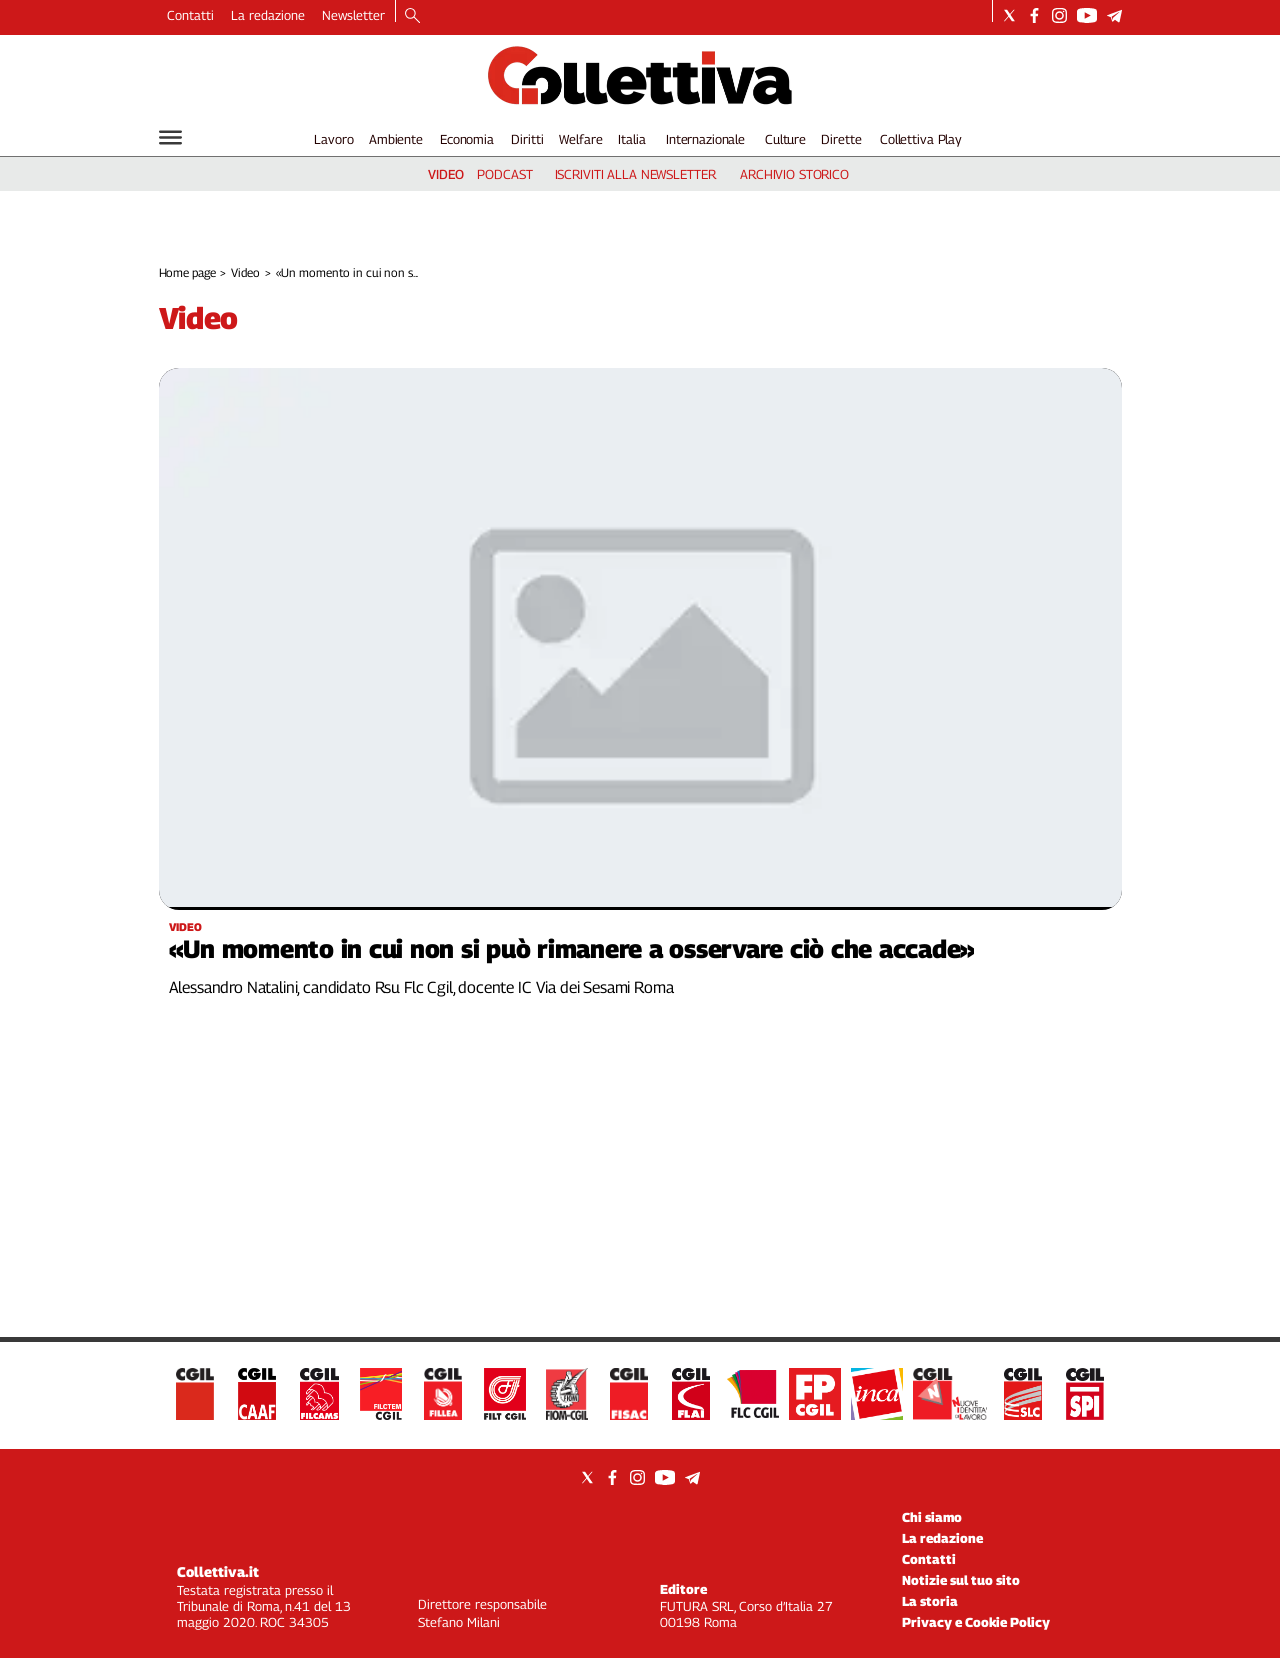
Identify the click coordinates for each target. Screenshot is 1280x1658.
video (446, 174)
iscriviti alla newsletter (635, 174)
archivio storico (794, 174)
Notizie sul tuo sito (961, 1580)
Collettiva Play (921, 139)
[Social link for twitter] (1009, 15)
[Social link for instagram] (1059, 15)
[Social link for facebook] (1034, 15)
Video (245, 272)
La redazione (268, 15)
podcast (504, 174)
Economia (467, 139)
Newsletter (353, 15)
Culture (785, 139)
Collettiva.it (218, 1571)
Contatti (190, 15)
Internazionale (705, 139)
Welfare (580, 139)
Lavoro (333, 139)
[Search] (412, 17)
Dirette (841, 139)
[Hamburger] (170, 137)
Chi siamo (932, 1517)
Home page (187, 272)
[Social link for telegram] (1114, 15)
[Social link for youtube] (1087, 15)
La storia (930, 1601)
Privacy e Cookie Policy (976, 1622)
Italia (631, 139)
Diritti (527, 139)
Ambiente (396, 139)
